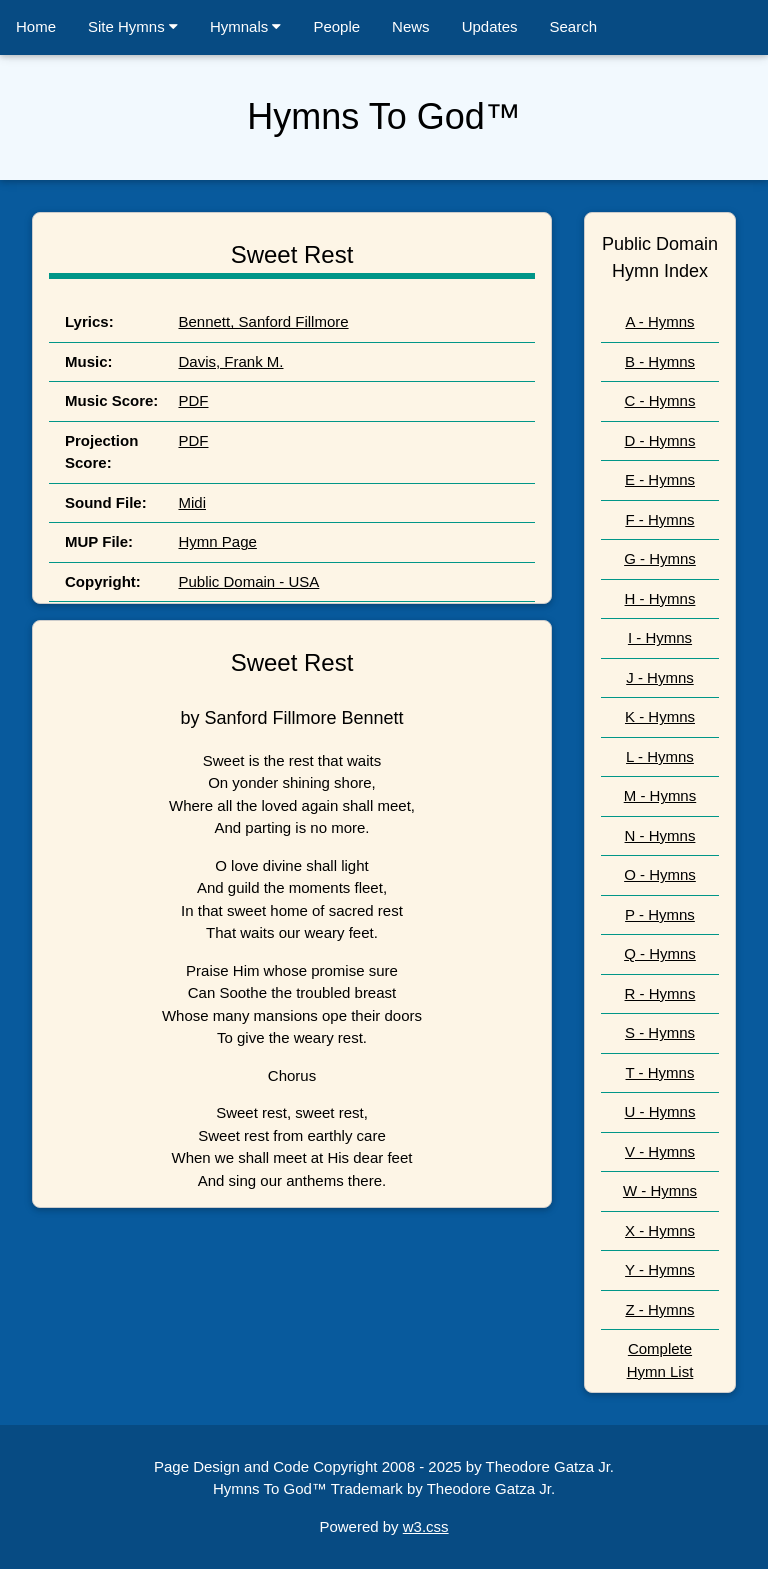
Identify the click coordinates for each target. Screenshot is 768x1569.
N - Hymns (660, 835)
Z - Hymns (659, 1309)
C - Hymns (660, 400)
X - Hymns (660, 1230)
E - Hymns (660, 479)
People (336, 26)
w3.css (426, 1526)
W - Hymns (660, 1190)
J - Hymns (660, 677)
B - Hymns (660, 361)
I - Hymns (660, 637)
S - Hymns (660, 1032)
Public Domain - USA (248, 581)
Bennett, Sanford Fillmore (263, 321)
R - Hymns (660, 993)
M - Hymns (660, 795)
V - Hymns (660, 1151)
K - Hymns (660, 716)
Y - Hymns (660, 1269)
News (411, 26)
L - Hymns (660, 756)
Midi (192, 502)
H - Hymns (660, 598)
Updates (490, 26)
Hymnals (246, 26)
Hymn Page (217, 541)
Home (36, 26)
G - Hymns (660, 558)
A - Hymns (659, 321)
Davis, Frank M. (230, 361)
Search (574, 26)
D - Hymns (660, 440)
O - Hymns (660, 874)
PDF (193, 400)
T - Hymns (660, 1072)
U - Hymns (660, 1111)
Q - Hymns (660, 953)
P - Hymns (660, 914)
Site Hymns (133, 26)
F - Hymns (659, 519)
